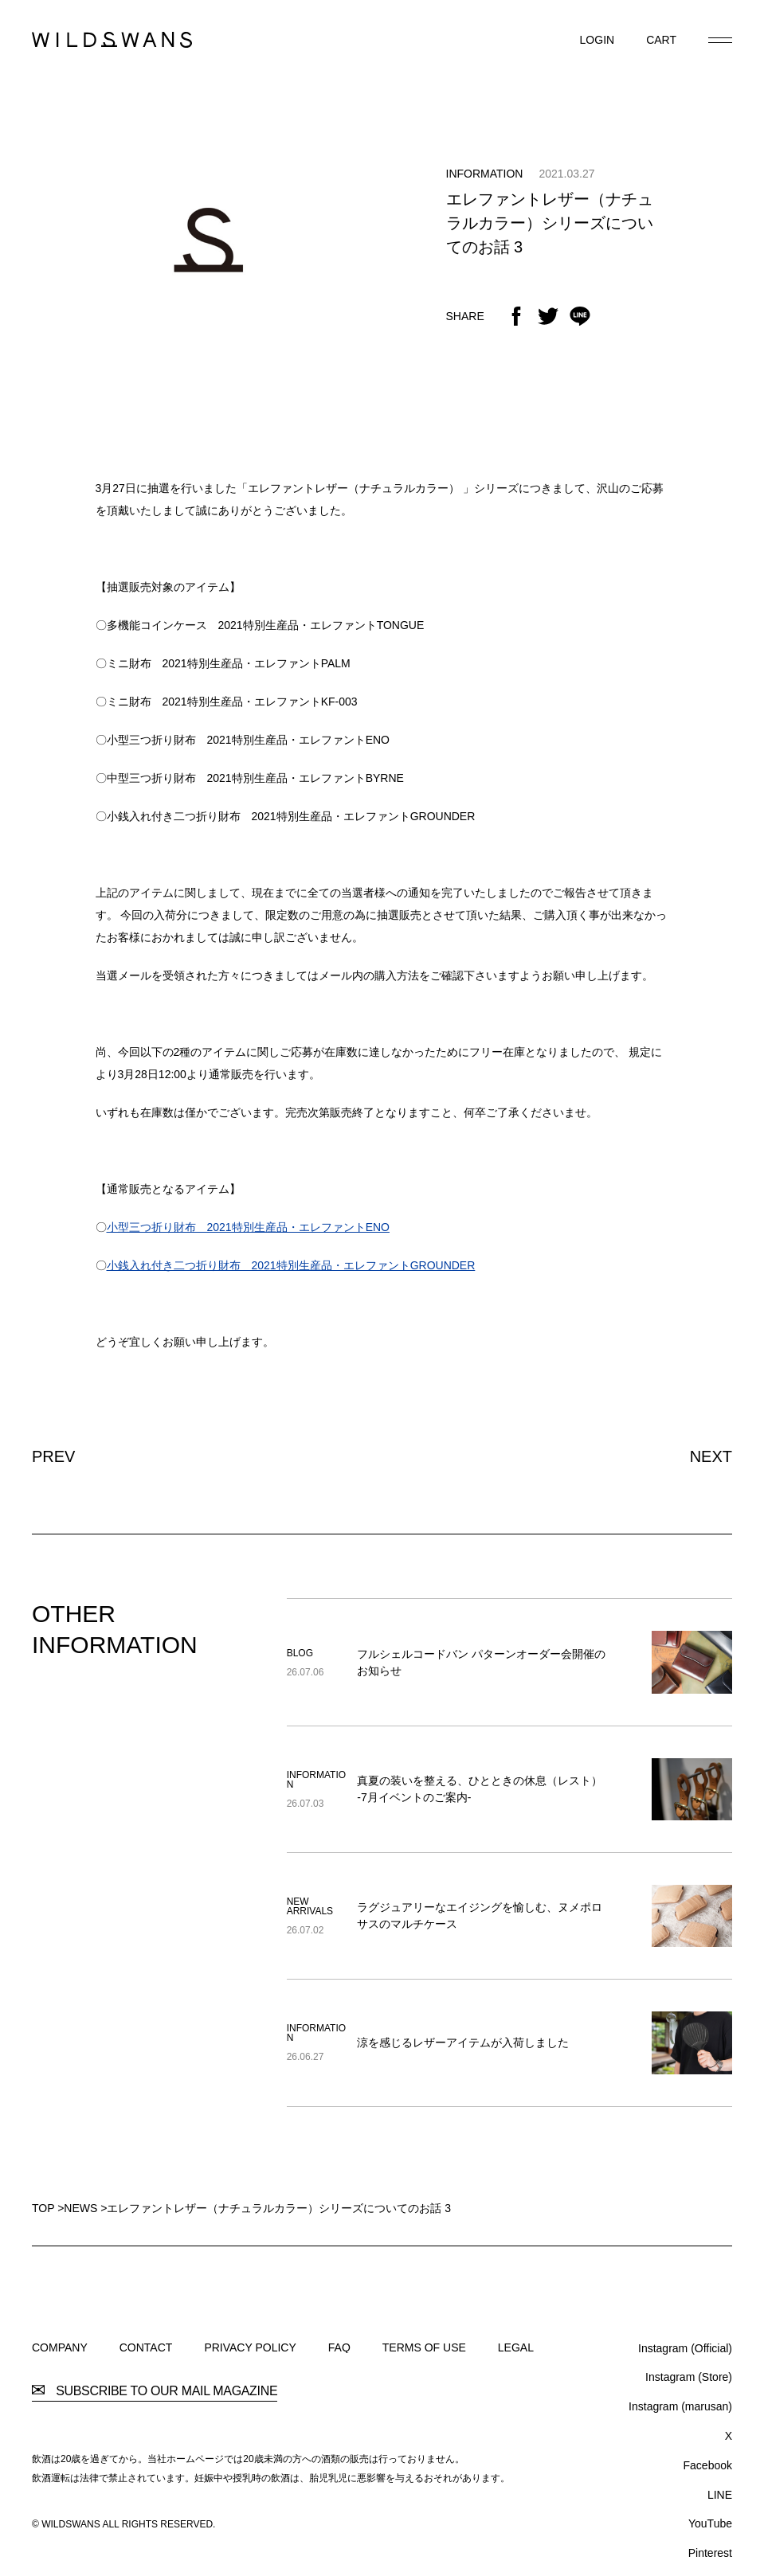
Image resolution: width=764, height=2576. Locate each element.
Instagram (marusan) (680, 2406)
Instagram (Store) (688, 2377)
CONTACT (146, 2347)
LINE (719, 2494)
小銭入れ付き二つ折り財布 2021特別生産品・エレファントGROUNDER (291, 1265)
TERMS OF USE (424, 2347)
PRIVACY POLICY (250, 2347)
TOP (43, 2208)
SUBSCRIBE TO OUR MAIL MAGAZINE (154, 2391)
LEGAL (516, 2347)
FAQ (339, 2347)
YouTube (710, 2523)
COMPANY (60, 2347)
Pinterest (710, 2553)
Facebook (708, 2465)
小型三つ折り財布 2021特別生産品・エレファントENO (248, 1227)
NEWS (80, 2208)
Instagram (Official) (685, 2348)
